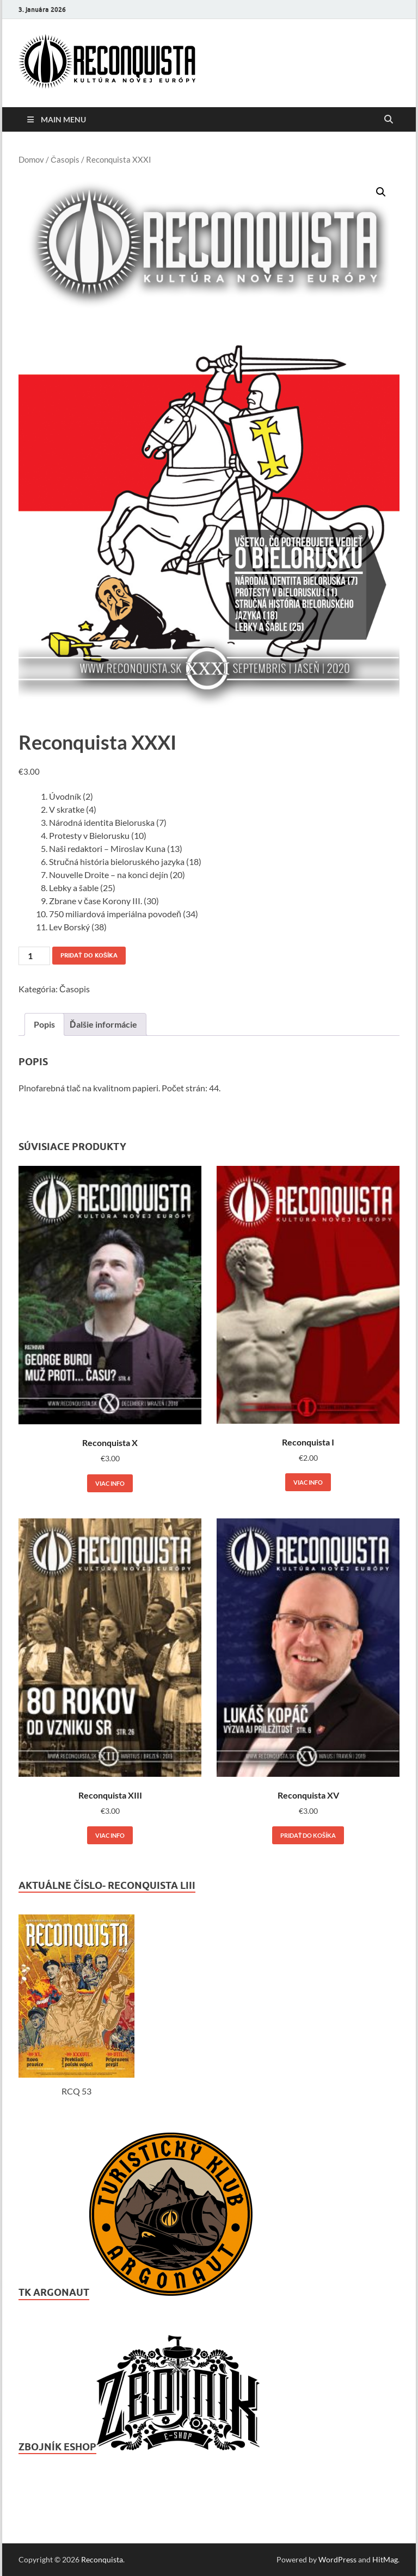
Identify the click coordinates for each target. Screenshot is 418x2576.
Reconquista (102, 2559)
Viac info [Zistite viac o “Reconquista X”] (110, 1483)
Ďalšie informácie (103, 1024)
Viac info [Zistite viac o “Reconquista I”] (308, 1482)
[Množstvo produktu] (34, 956)
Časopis (65, 159)
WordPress (337, 2559)
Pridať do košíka (89, 955)
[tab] (44, 1024)
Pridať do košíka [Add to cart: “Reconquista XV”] (308, 1835)
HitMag (385, 2559)
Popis (44, 1024)
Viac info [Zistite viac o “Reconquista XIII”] (110, 1835)
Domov (31, 159)
